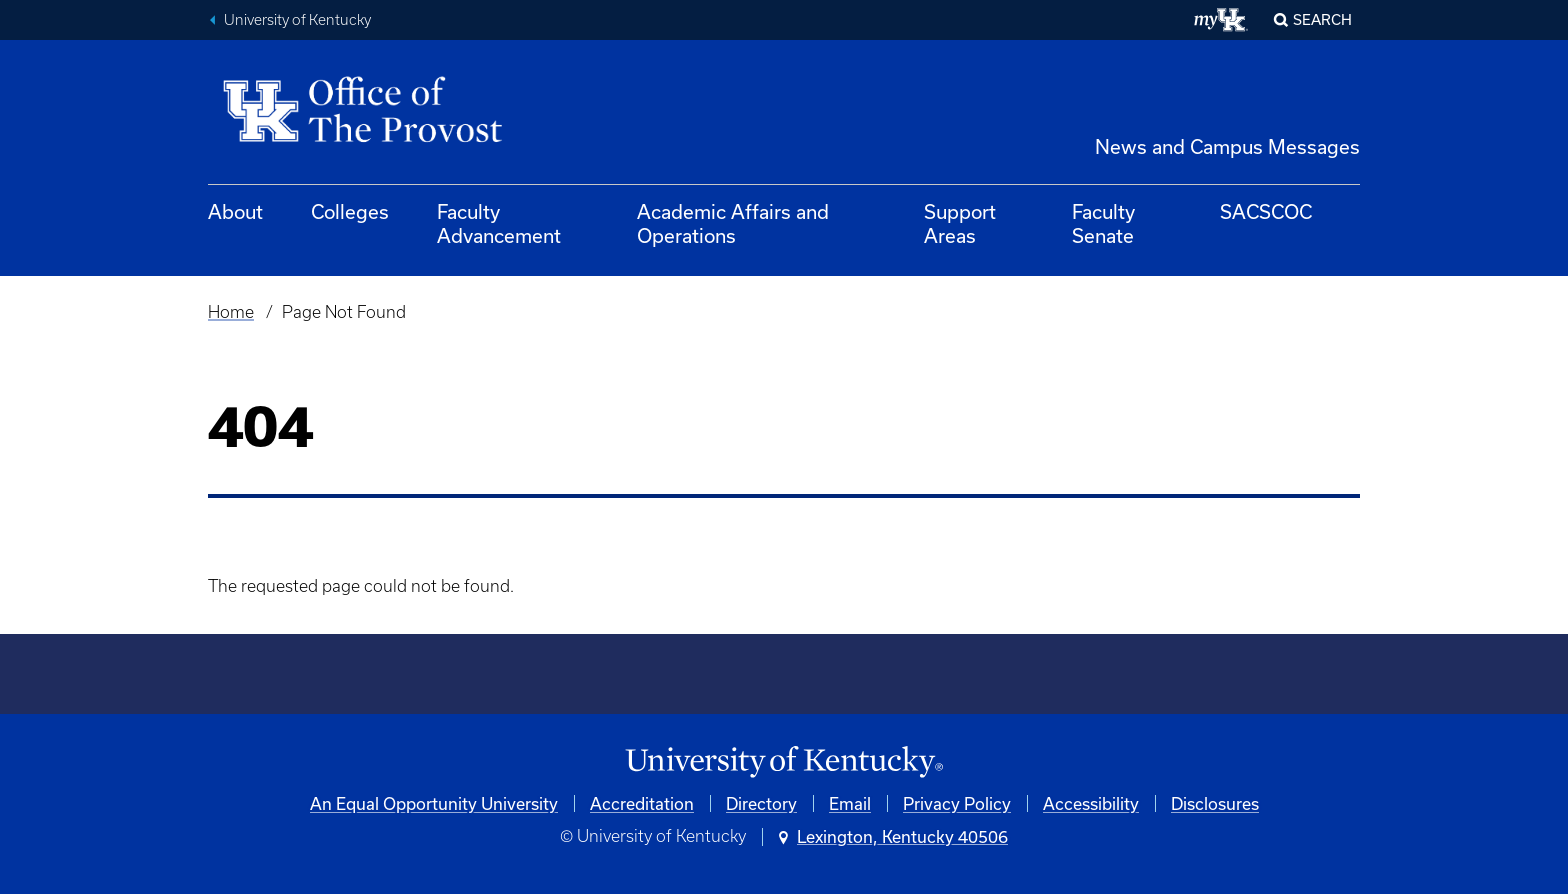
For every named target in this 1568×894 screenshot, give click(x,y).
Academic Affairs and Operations (733, 223)
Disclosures (1215, 803)
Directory (761, 803)
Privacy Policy (957, 803)
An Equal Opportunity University (434, 803)
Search (1322, 19)
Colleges (350, 211)
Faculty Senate (1103, 223)
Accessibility (1091, 803)
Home (231, 312)
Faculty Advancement (499, 223)
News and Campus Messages (1227, 146)
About (235, 211)
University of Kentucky (297, 20)
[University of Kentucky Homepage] (784, 762)
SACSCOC (1266, 211)
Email (850, 803)
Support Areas (960, 223)
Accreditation (642, 803)
